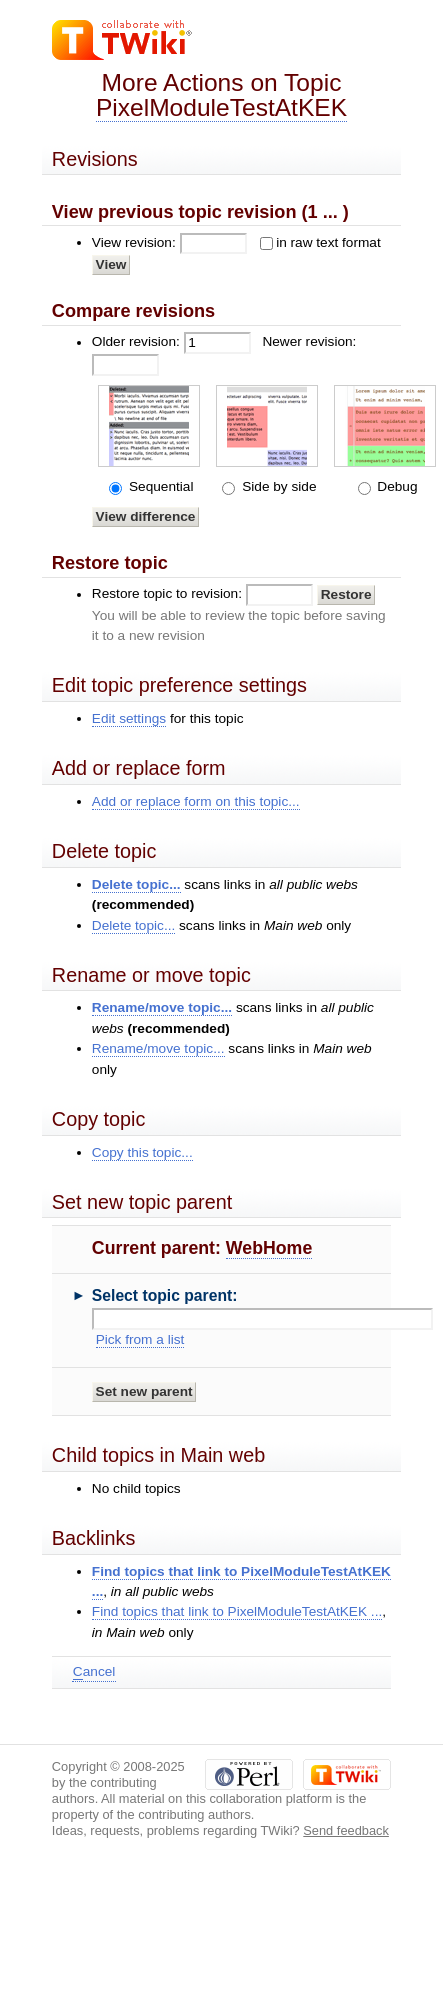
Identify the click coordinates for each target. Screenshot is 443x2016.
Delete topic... (136, 884)
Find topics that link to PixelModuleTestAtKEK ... (237, 1611)
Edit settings (129, 718)
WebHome (269, 1248)
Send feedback (346, 1830)
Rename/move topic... (162, 1007)
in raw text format (328, 242)
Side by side (277, 486)
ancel (94, 1672)
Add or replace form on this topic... (196, 801)
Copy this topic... (142, 1152)
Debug (396, 486)
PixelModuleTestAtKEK (221, 107)
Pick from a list (140, 1339)
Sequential (159, 486)
